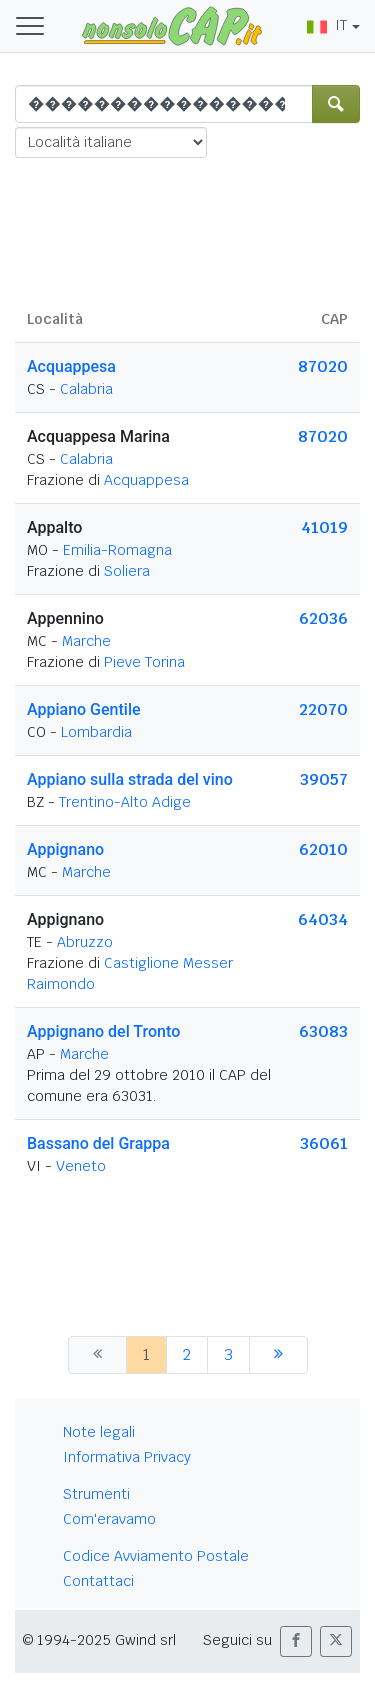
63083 (323, 1031)
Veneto (81, 1166)
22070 (323, 709)
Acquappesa (71, 366)
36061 (324, 1143)
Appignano (65, 849)
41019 (324, 527)
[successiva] (278, 1355)
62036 (323, 618)
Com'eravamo (109, 1519)
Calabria (86, 389)
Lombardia (96, 732)
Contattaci (98, 1581)
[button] (296, 1641)
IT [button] (327, 25)
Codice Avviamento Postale (156, 1556)
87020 (323, 366)
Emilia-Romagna (117, 550)
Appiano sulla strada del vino (130, 779)
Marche (86, 641)
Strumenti (96, 1494)
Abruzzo (85, 942)
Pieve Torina (144, 662)
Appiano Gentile (84, 709)
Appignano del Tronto (103, 1031)
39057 (324, 779)
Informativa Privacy (127, 1457)
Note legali (99, 1432)
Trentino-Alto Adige (125, 802)
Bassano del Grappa (98, 1143)
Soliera (127, 571)
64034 (323, 919)
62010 (323, 849)
